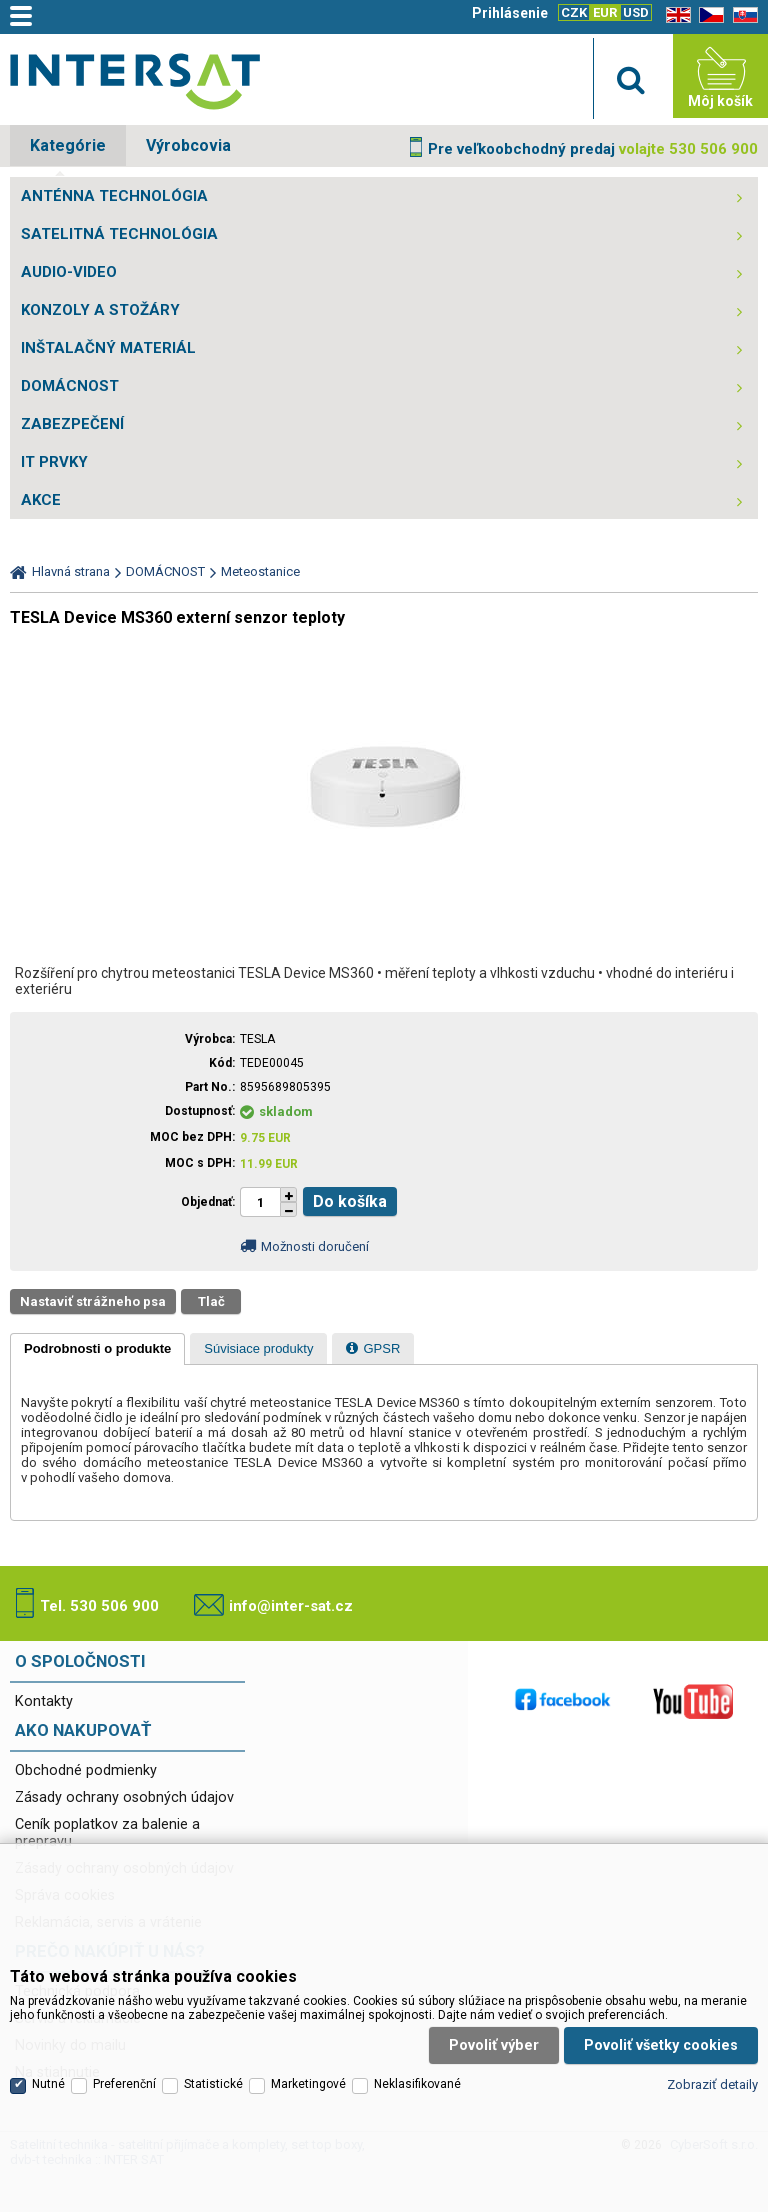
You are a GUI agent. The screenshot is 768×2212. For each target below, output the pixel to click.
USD (636, 12)
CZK (574, 12)
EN (675, 15)
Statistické (213, 2084)
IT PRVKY (54, 462)
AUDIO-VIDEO (69, 272)
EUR (605, 12)
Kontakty (44, 1701)
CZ (708, 15)
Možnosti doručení (315, 1246)
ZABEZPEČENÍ (72, 424)
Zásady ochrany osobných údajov (124, 1797)
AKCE (41, 500)
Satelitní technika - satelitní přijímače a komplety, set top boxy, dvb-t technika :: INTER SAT (135, 81)
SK (742, 15)
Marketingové (308, 2084)
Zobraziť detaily (712, 2084)
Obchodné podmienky (86, 1770)
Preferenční (124, 2084)
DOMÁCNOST (70, 386)
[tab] (97, 1349)
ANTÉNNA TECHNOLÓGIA (114, 196)
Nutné (48, 2084)
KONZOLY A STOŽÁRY (100, 310)
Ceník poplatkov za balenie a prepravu (107, 1833)
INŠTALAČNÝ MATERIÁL (108, 348)
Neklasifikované (417, 2084)
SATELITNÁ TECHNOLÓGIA (119, 234)
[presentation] (97, 1349)
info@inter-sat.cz (291, 1606)
